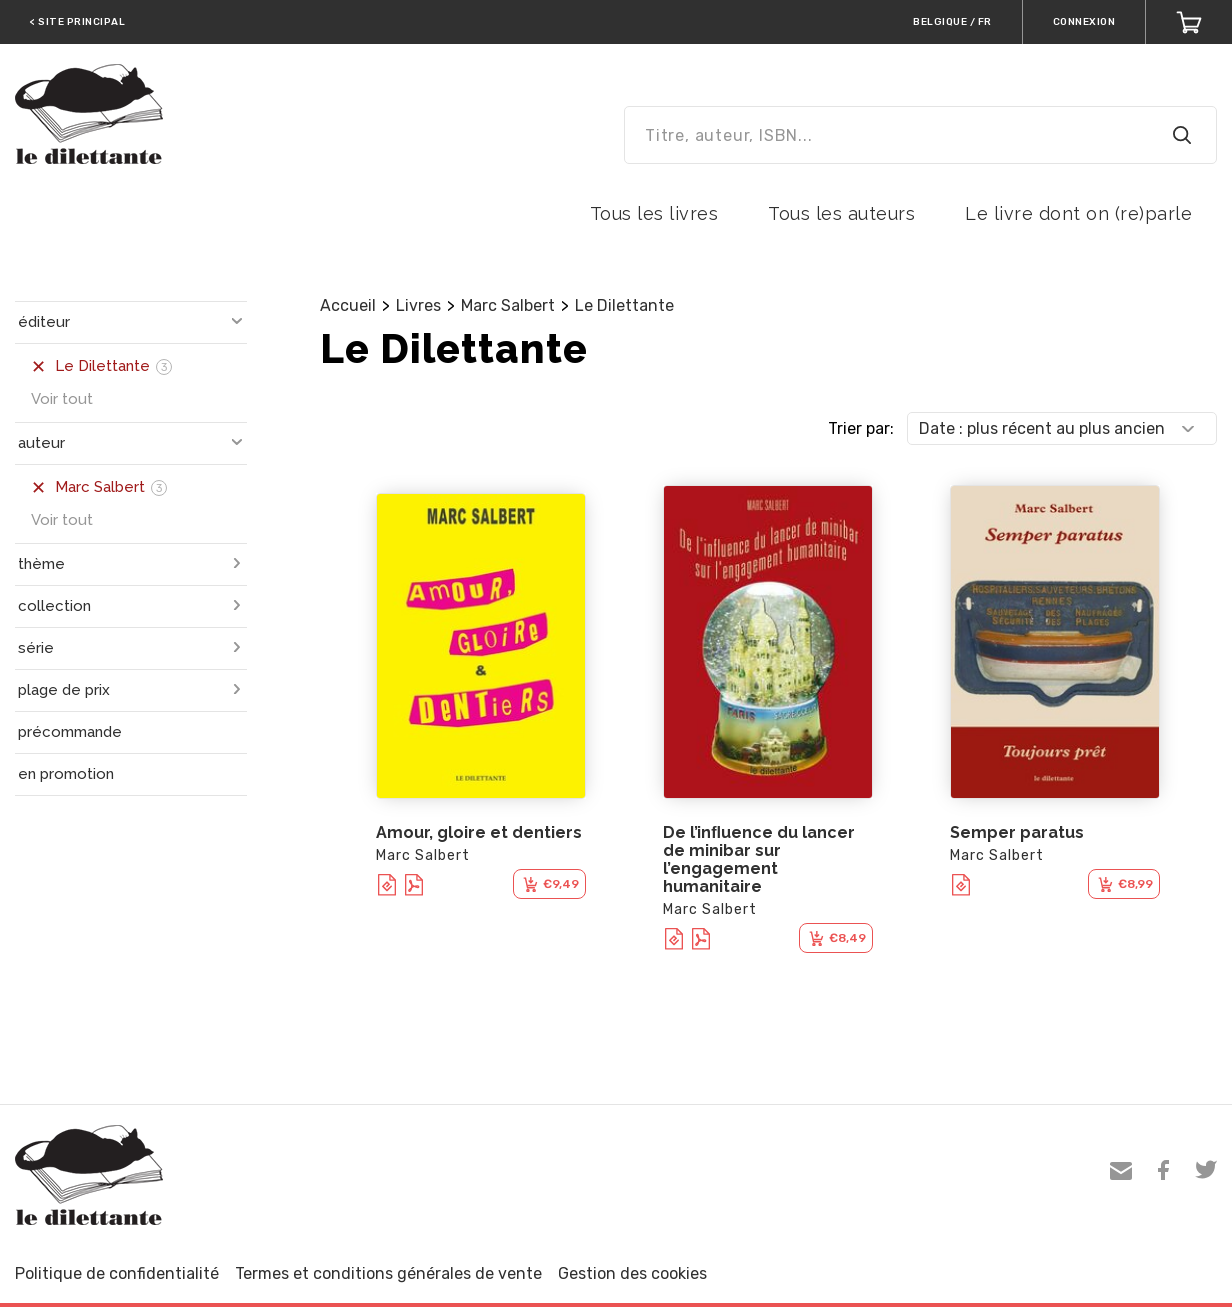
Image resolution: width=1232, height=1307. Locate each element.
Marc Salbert (508, 305)
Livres (418, 305)
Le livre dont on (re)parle (1078, 213)
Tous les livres (654, 213)
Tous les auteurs (841, 213)
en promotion (66, 774)
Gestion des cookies (632, 1273)
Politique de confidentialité (117, 1273)
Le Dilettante (624, 305)
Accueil (348, 305)
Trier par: (861, 428)
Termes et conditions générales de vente (388, 1273)
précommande (70, 732)
